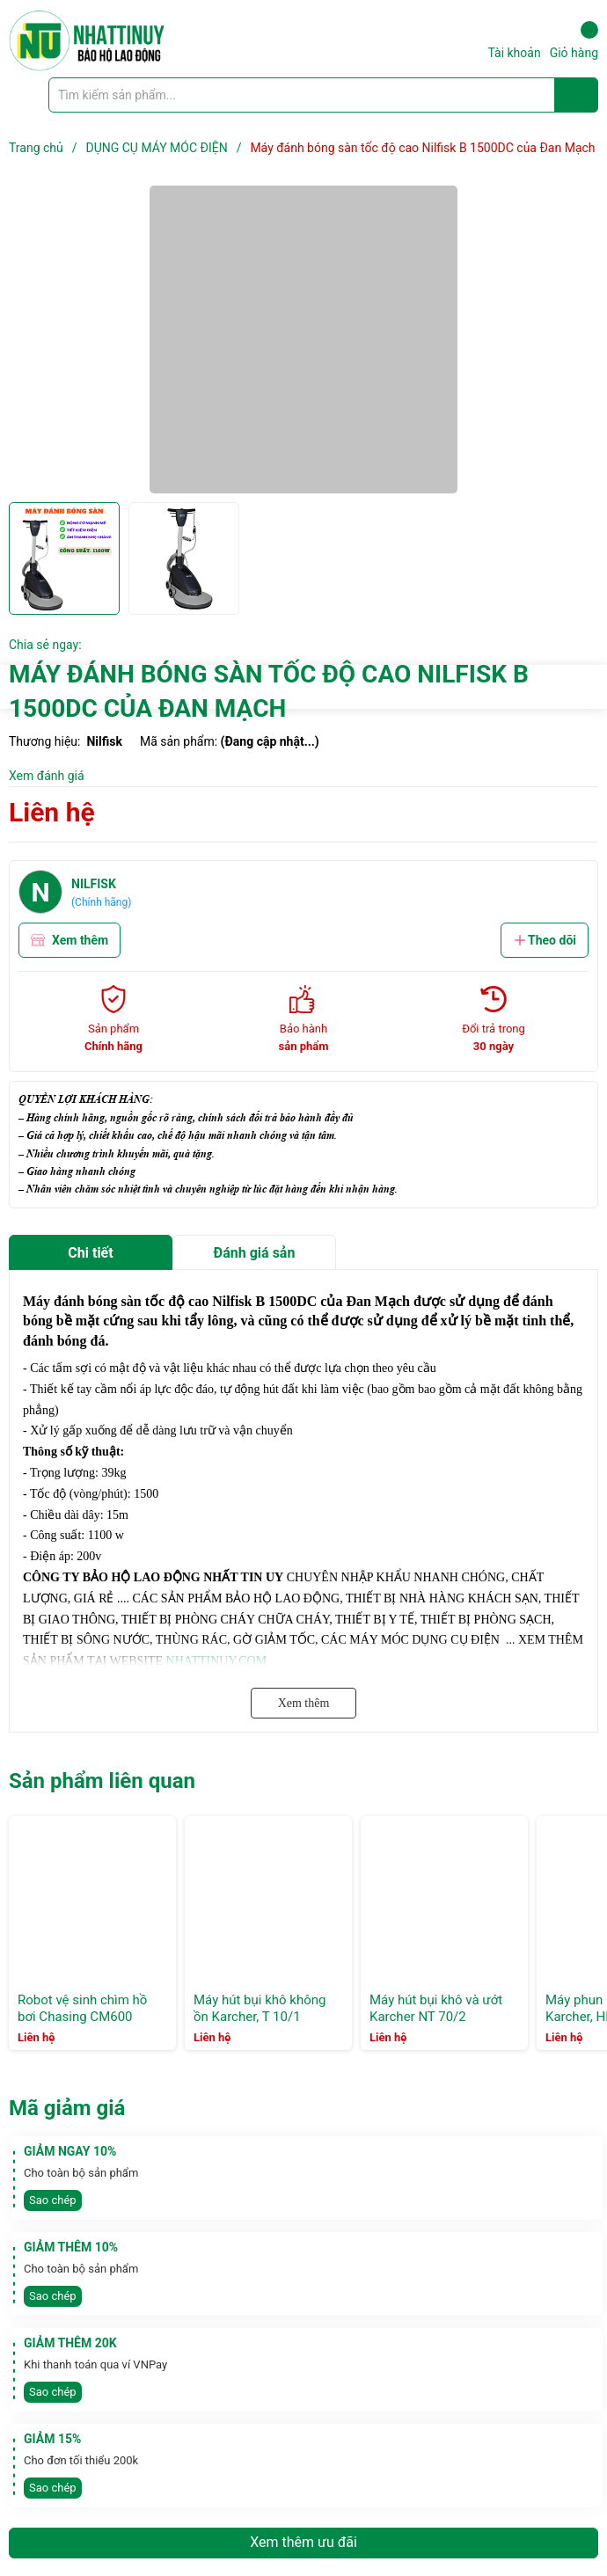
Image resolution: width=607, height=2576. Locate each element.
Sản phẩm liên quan (102, 1781)
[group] (303, 339)
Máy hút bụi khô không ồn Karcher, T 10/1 (259, 2008)
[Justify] (577, 95)
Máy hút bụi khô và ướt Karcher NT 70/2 (435, 2008)
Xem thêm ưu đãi (303, 2542)
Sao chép (53, 2200)
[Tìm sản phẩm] (323, 95)
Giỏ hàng (574, 40)
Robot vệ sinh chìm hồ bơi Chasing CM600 (82, 2008)
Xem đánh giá (46, 776)
